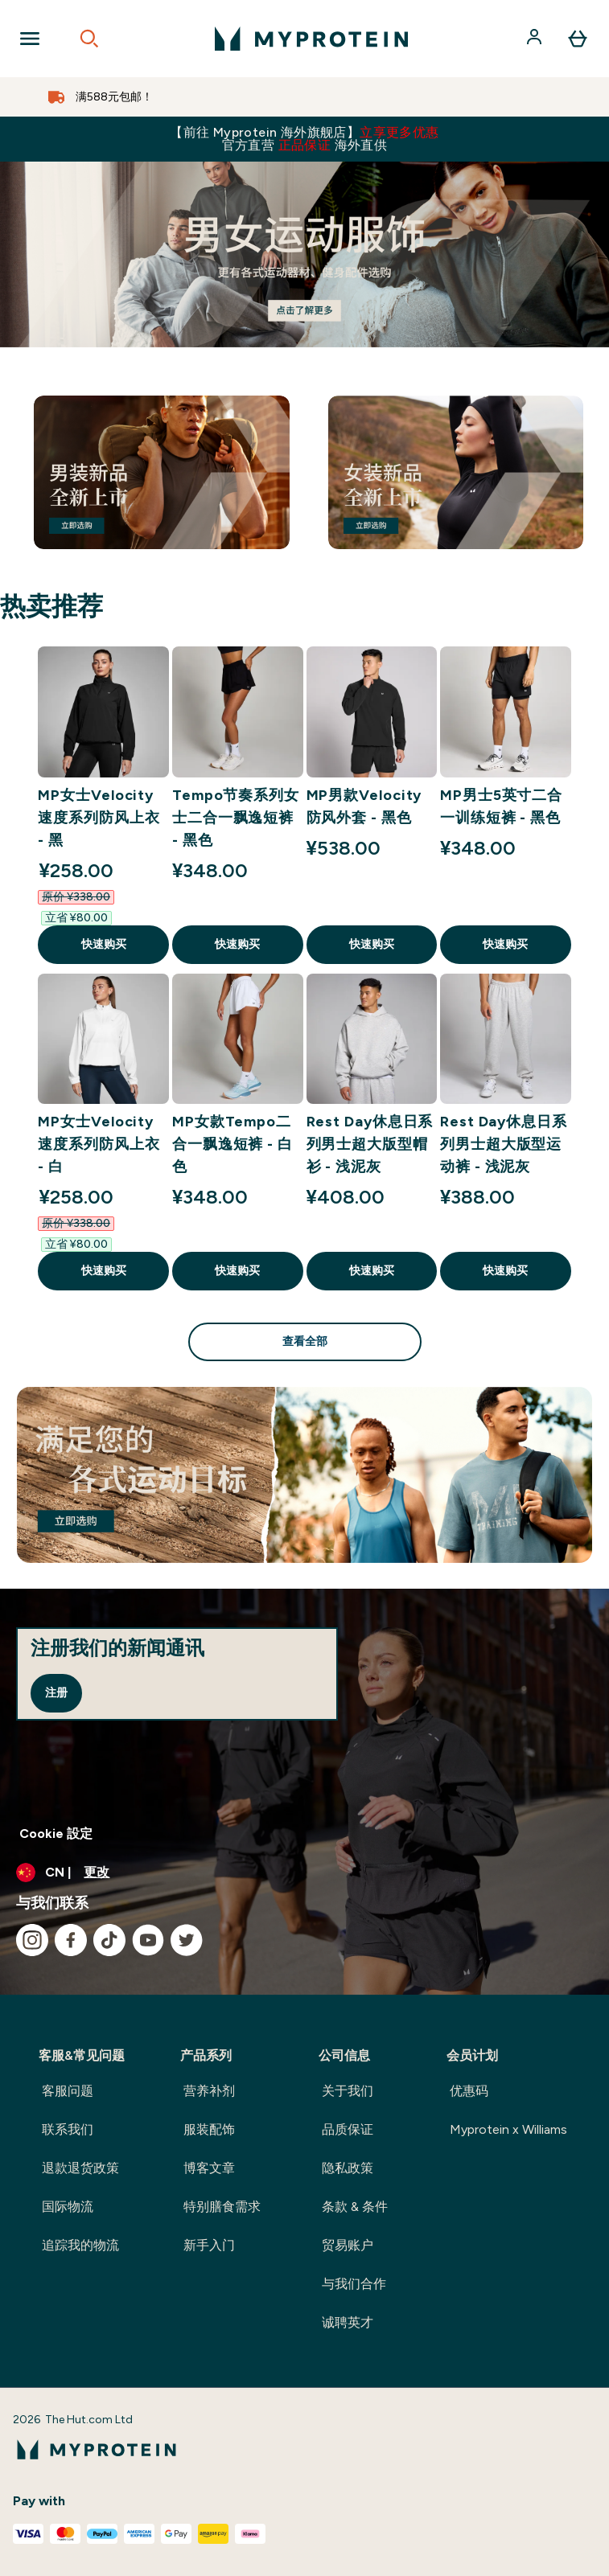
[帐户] (535, 38)
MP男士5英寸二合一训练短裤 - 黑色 (501, 806)
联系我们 (67, 2129)
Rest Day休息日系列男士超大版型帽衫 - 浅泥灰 (370, 1144)
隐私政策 (347, 2168)
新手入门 (209, 2245)
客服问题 (67, 2090)
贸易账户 (347, 2245)
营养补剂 (209, 2090)
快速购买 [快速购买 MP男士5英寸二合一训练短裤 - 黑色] (505, 944)
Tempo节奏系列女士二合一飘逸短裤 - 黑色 (235, 817)
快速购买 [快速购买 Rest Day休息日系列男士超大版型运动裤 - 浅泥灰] (505, 1271)
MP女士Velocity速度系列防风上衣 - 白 (98, 1144)
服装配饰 (209, 2129)
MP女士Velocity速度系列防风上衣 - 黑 (98, 817)
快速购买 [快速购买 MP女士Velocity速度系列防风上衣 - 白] (103, 1271)
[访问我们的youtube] (148, 1940)
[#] (304, 254)
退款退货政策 (80, 2168)
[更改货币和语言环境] (304, 1872)
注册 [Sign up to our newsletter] (56, 1693)
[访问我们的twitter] (187, 1940)
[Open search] (89, 38)
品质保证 (347, 2129)
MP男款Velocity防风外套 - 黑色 (364, 806)
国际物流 (67, 2206)
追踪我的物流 (80, 2245)
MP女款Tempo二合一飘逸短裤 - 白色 (232, 1144)
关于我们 (347, 2090)
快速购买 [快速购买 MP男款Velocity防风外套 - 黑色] (371, 944)
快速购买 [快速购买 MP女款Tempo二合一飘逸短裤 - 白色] (237, 1271)
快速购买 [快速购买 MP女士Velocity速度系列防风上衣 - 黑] (103, 944)
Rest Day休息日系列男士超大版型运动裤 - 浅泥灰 (503, 1144)
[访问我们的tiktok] (109, 1940)
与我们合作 (354, 2283)
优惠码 (469, 2090)
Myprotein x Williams (508, 2129)
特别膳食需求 (222, 2206)
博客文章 (209, 2168)
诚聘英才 (347, 2322)
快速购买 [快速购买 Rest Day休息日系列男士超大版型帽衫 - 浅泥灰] (371, 1271)
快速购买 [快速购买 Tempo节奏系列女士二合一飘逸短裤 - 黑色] (237, 944)
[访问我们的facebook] (71, 1940)
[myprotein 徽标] (311, 38)
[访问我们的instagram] (32, 1940)
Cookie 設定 (56, 1833)
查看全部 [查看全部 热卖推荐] (304, 1341)
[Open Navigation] (30, 38)
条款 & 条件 (355, 2206)
